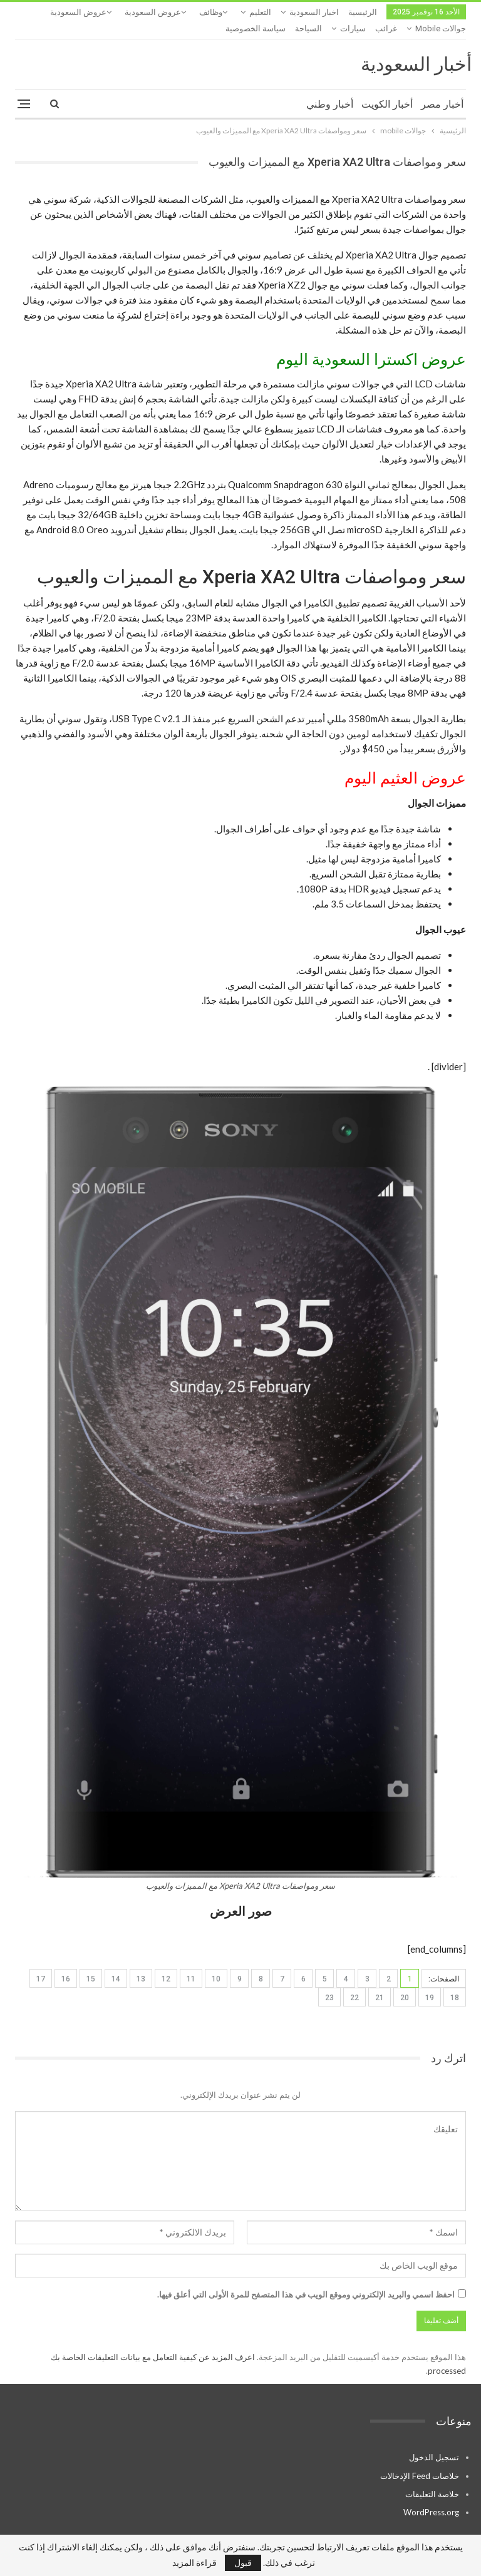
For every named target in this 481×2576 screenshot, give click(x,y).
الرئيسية (362, 12)
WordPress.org (431, 2496)
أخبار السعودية (416, 48)
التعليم (260, 12)
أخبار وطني (329, 88)
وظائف (210, 12)
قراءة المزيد (194, 2562)
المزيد (101, 12)
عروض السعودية (153, 12)
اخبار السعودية (314, 12)
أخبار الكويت (387, 88)
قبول (243, 2562)
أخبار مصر (442, 88)
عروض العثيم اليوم (405, 762)
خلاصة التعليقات (432, 2478)
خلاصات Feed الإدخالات (419, 2460)
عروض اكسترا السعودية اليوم (371, 343)
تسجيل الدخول (434, 2441)
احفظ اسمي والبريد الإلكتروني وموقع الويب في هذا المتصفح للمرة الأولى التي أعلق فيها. (306, 2278)
